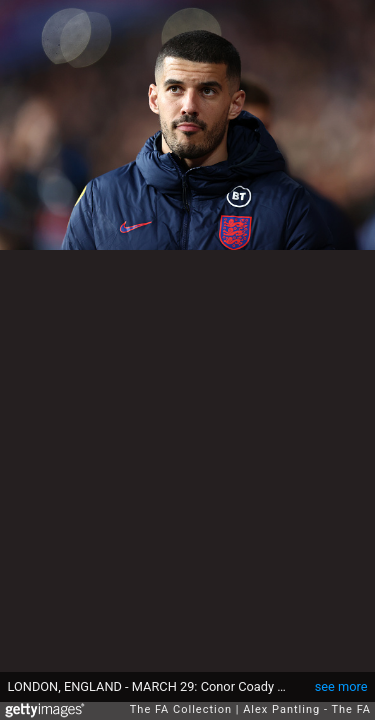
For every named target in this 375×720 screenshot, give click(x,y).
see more (341, 686)
